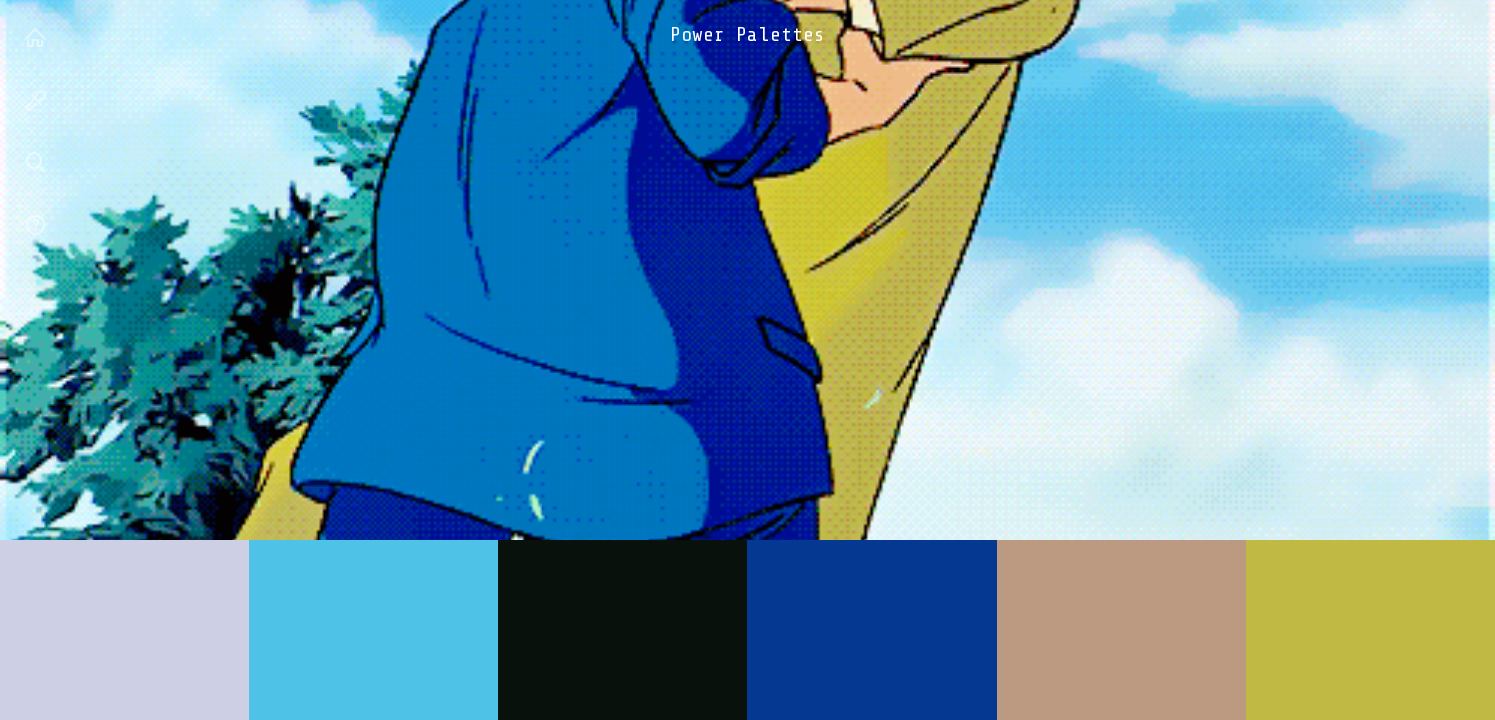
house (35, 41)
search (35, 166)
